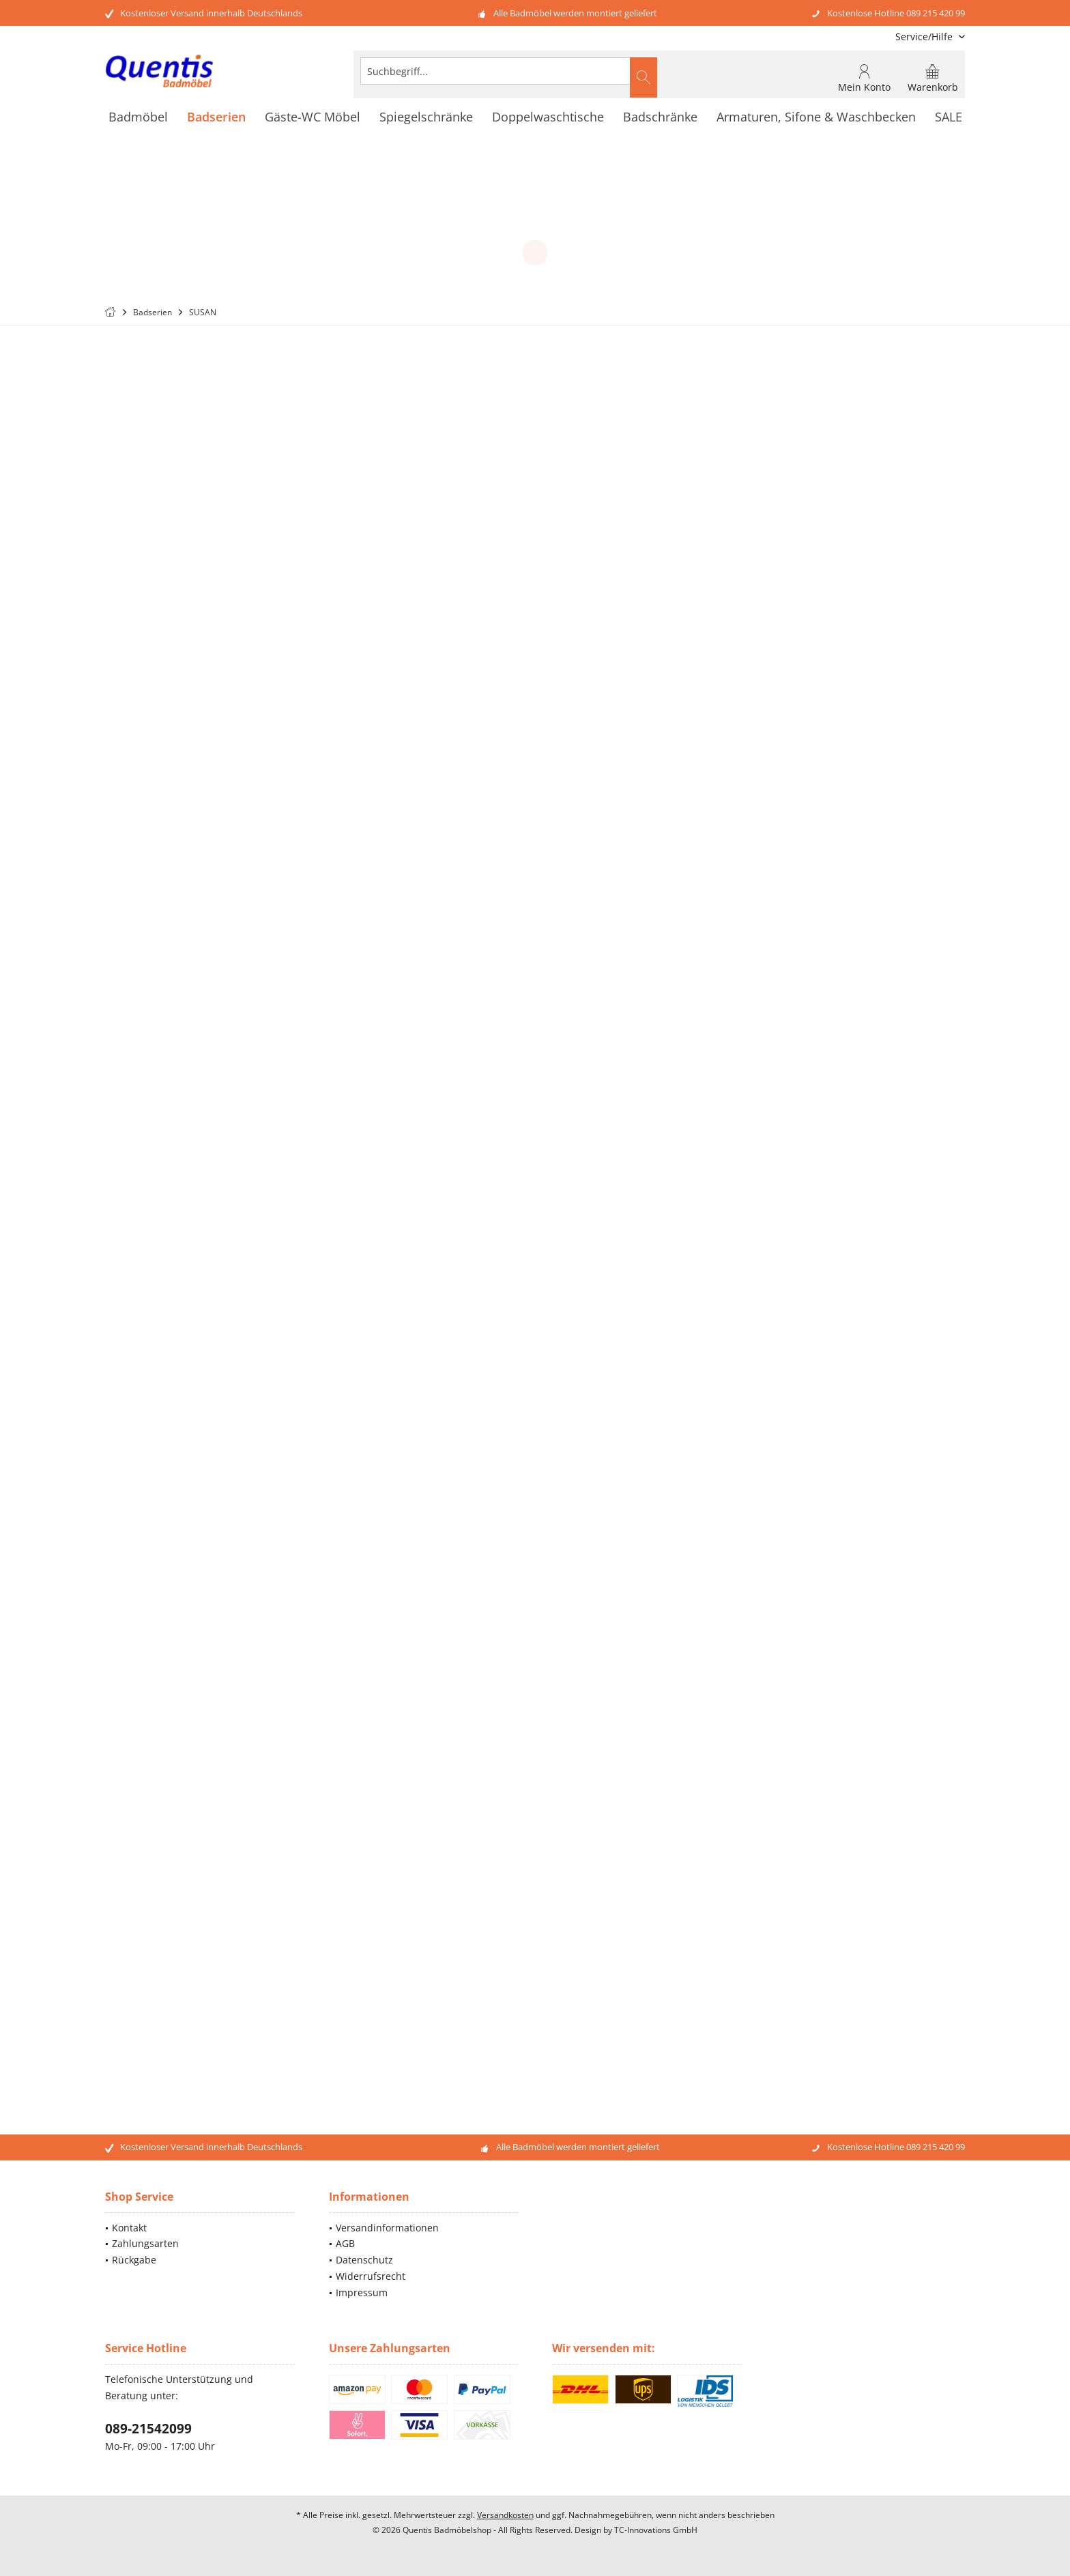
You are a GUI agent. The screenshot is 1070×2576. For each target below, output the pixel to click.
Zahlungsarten (145, 2243)
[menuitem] (925, 36)
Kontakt (129, 2227)
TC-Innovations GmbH (655, 2530)
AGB (345, 2243)
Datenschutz (364, 2259)
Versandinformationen (387, 2227)
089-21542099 (148, 2428)
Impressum (362, 2292)
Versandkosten (505, 2515)
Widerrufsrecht (370, 2276)
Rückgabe (134, 2259)
